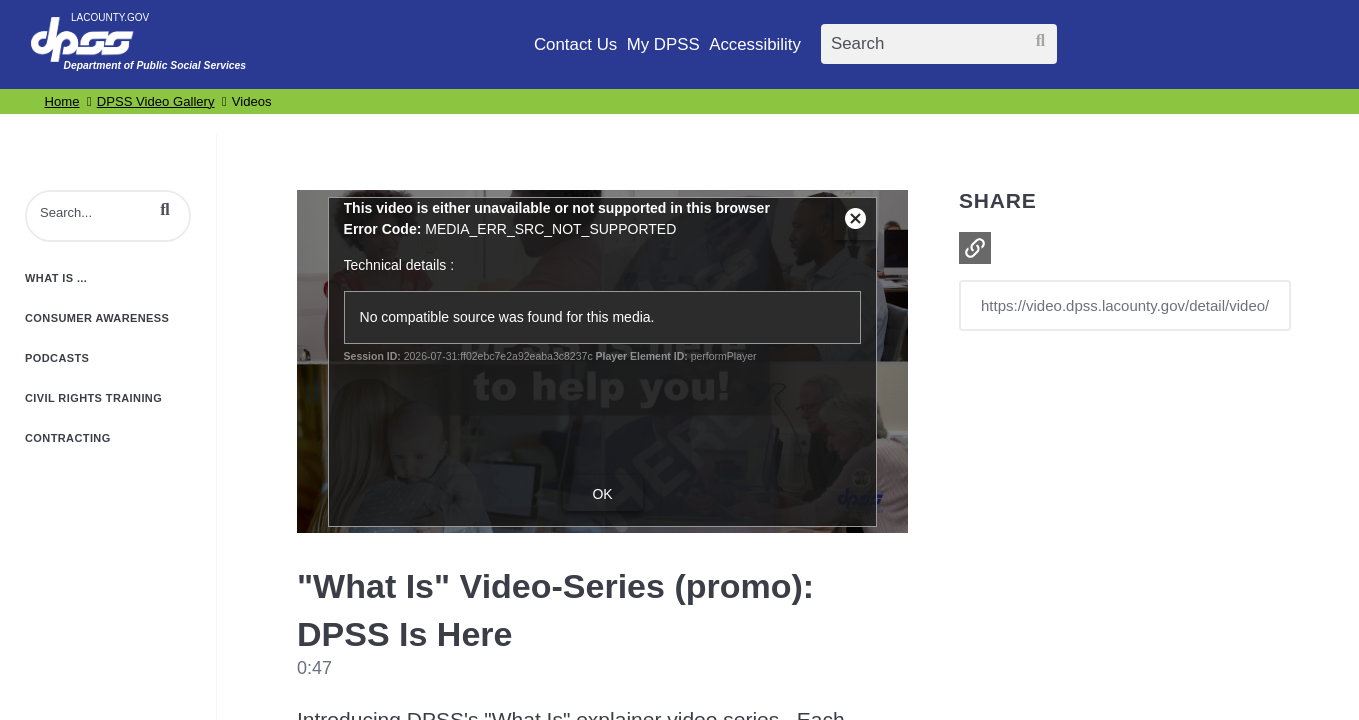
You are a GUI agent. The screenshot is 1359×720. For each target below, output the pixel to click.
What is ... (56, 278)
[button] (165, 210)
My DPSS (663, 44)
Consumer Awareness (97, 318)
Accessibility (755, 44)
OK (602, 494)
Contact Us (575, 44)
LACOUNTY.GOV (110, 17)
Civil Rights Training (93, 398)
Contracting (68, 438)
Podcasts (57, 358)
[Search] (939, 44)
